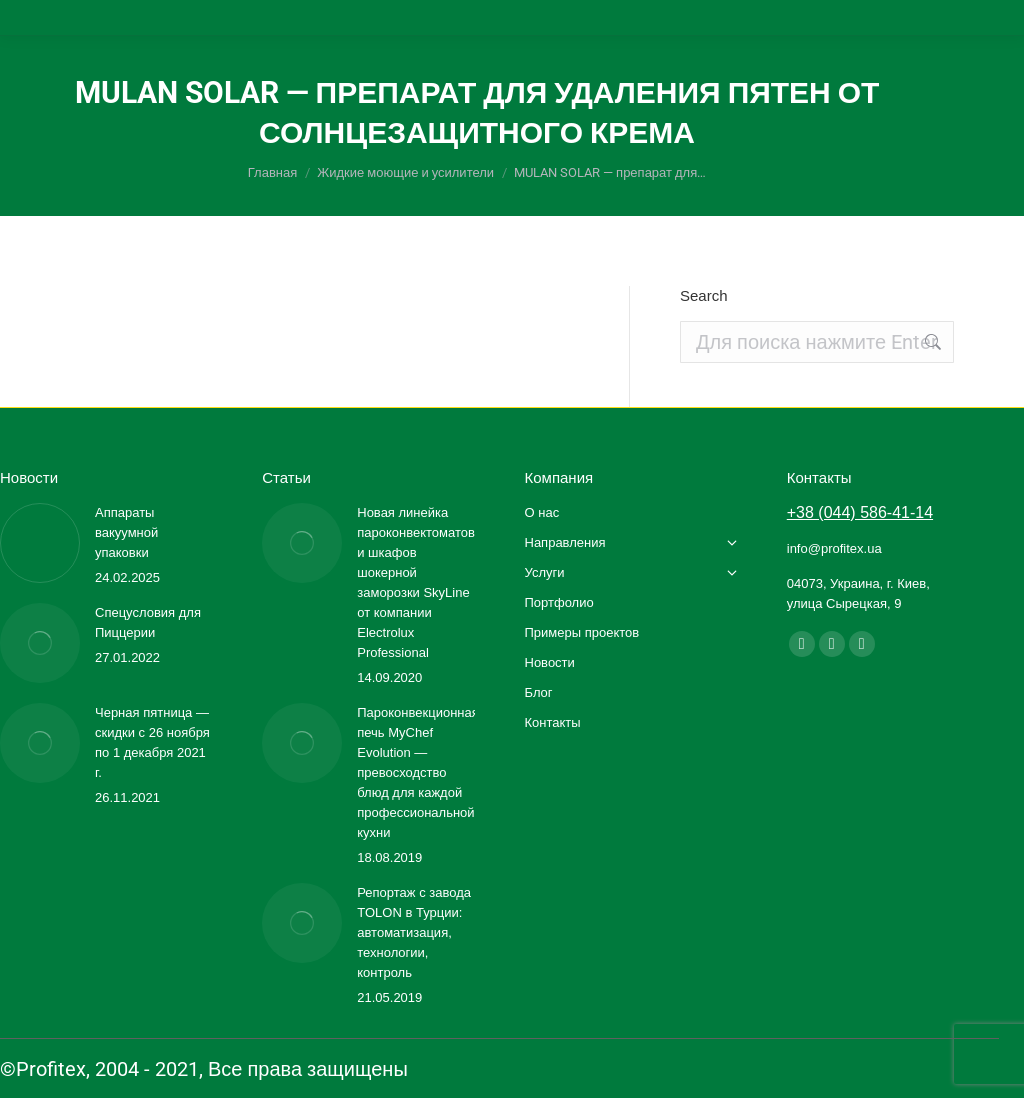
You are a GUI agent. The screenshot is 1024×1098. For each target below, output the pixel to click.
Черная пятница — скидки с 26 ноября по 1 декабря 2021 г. (152, 742)
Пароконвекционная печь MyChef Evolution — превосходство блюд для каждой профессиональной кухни (418, 772)
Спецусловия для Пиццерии (148, 622)
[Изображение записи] (40, 543)
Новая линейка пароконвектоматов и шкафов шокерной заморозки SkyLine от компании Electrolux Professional (416, 582)
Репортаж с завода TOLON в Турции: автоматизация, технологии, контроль (414, 932)
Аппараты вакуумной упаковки (126, 532)
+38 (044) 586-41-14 (860, 512)
